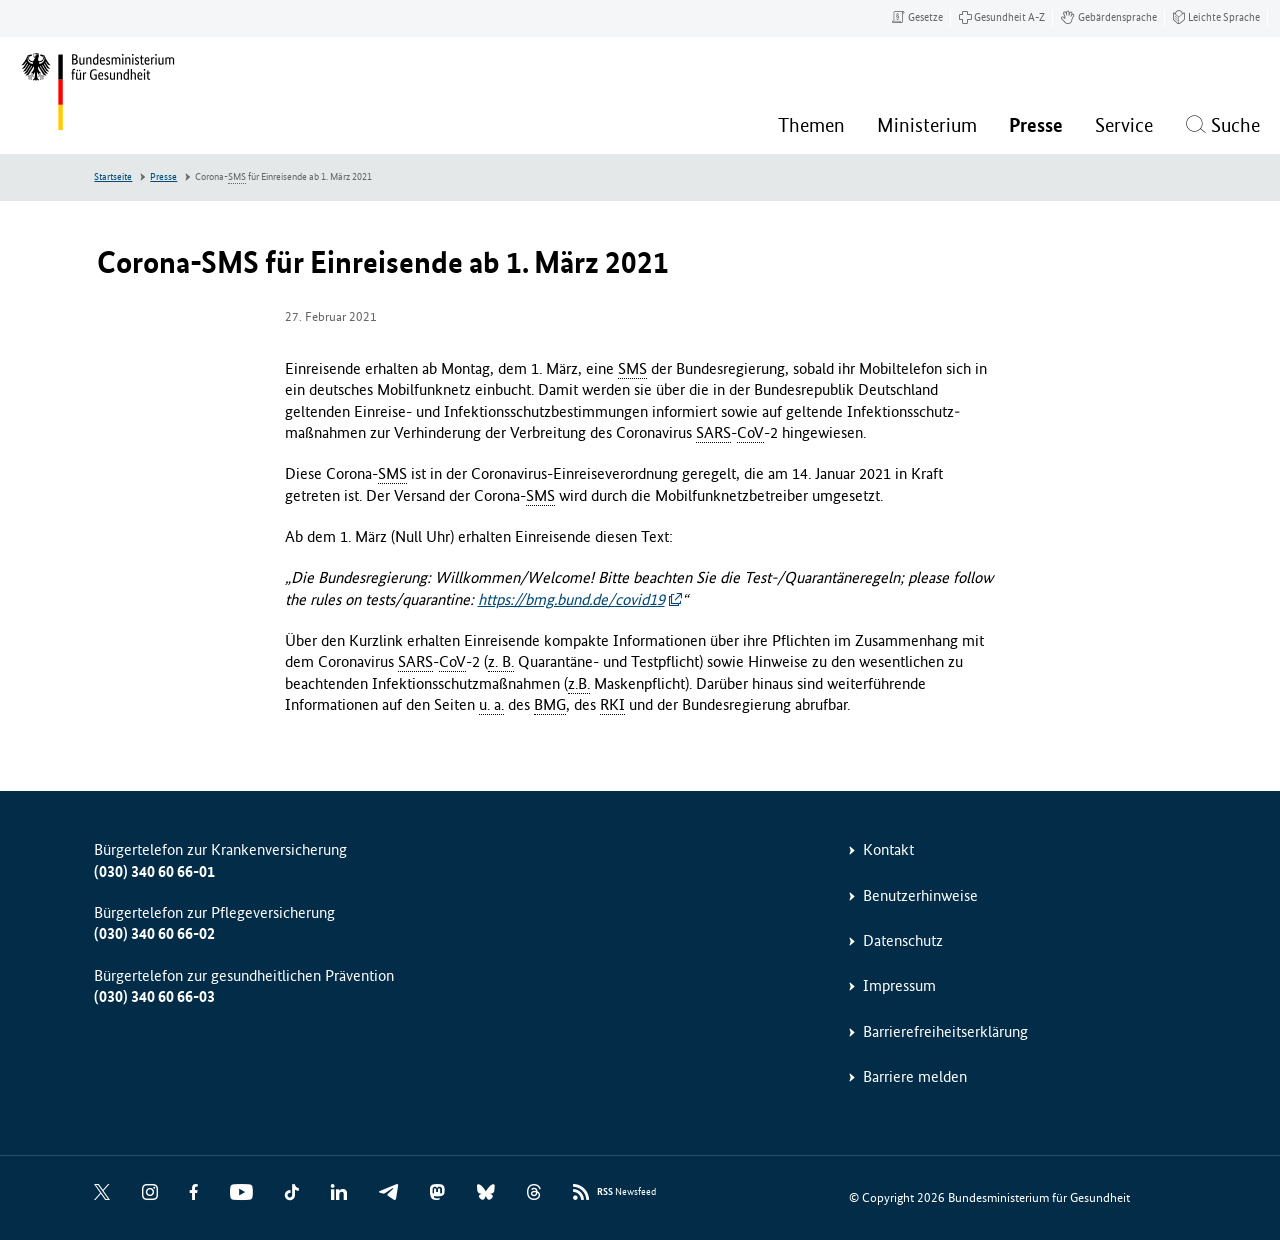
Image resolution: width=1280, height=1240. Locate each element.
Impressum (899, 985)
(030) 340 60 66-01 (154, 871)
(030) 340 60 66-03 (154, 996)
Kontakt (888, 849)
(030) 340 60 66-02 (154, 933)
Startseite (113, 177)
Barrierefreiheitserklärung (945, 1031)
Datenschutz (903, 940)
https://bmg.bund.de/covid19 (571, 599)
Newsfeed (626, 1192)
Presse (163, 177)
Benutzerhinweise (920, 895)
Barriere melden (915, 1076)
